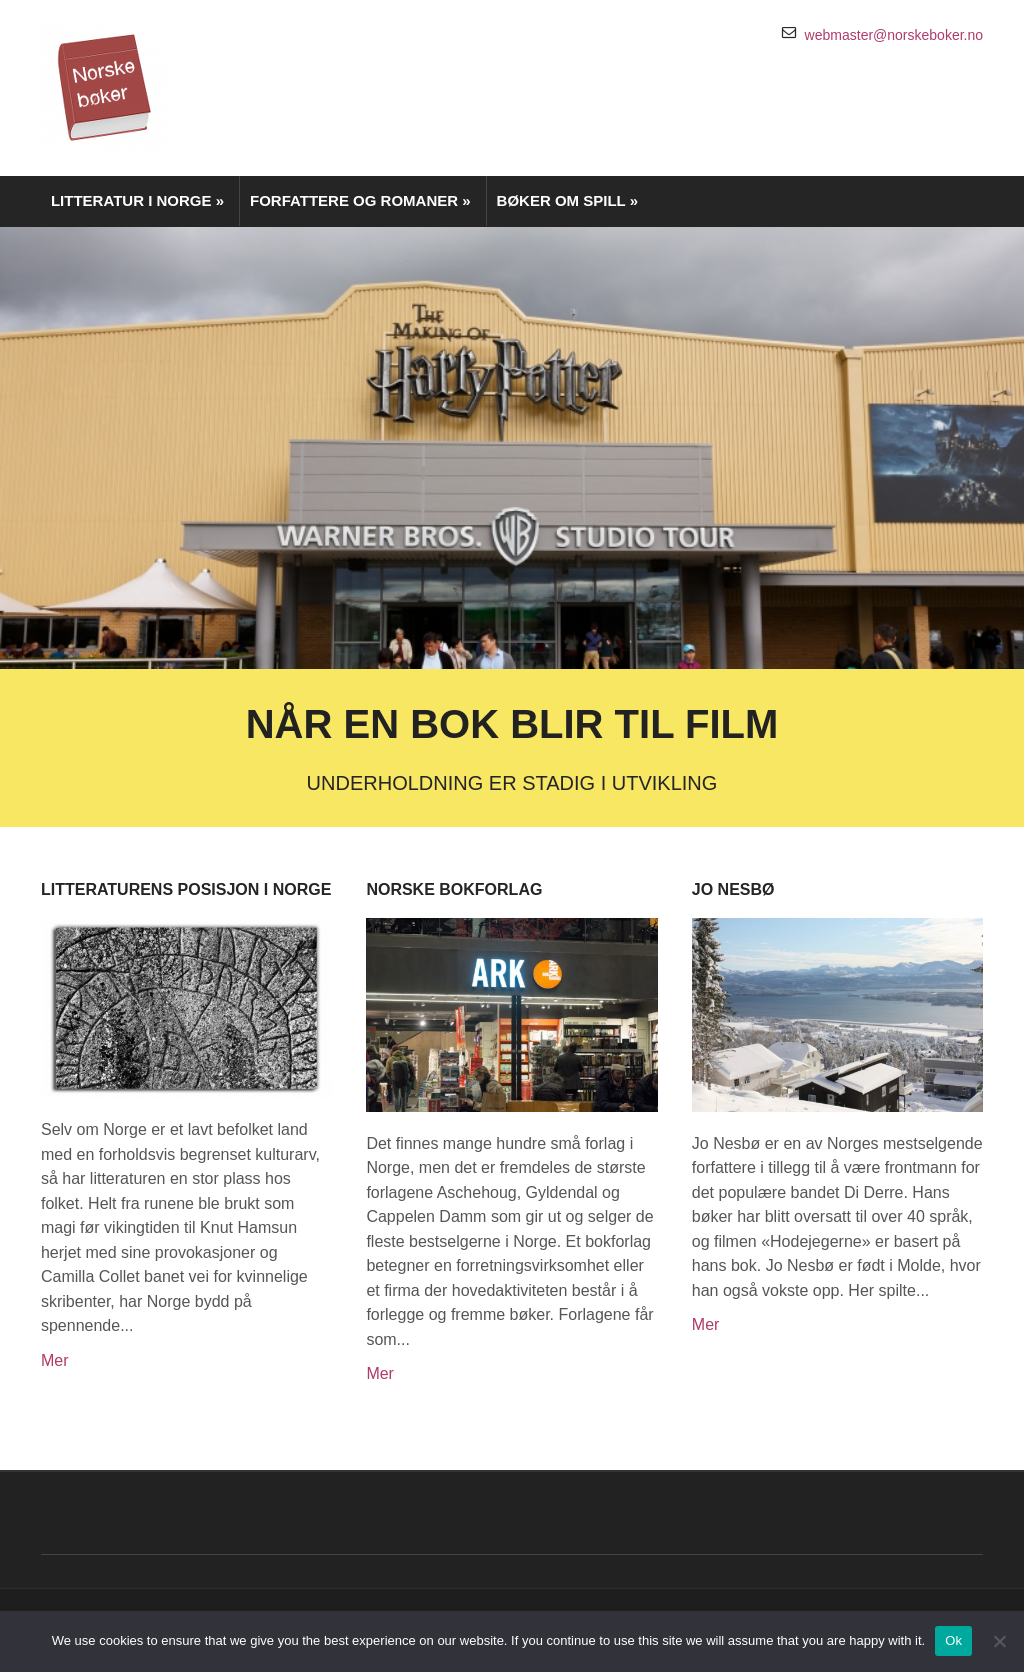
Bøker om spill (567, 200)
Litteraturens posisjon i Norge (186, 889)
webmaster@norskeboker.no (894, 35)
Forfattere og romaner (360, 200)
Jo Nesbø (733, 889)
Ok (953, 1640)
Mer (55, 1360)
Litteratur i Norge (137, 200)
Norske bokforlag (454, 889)
